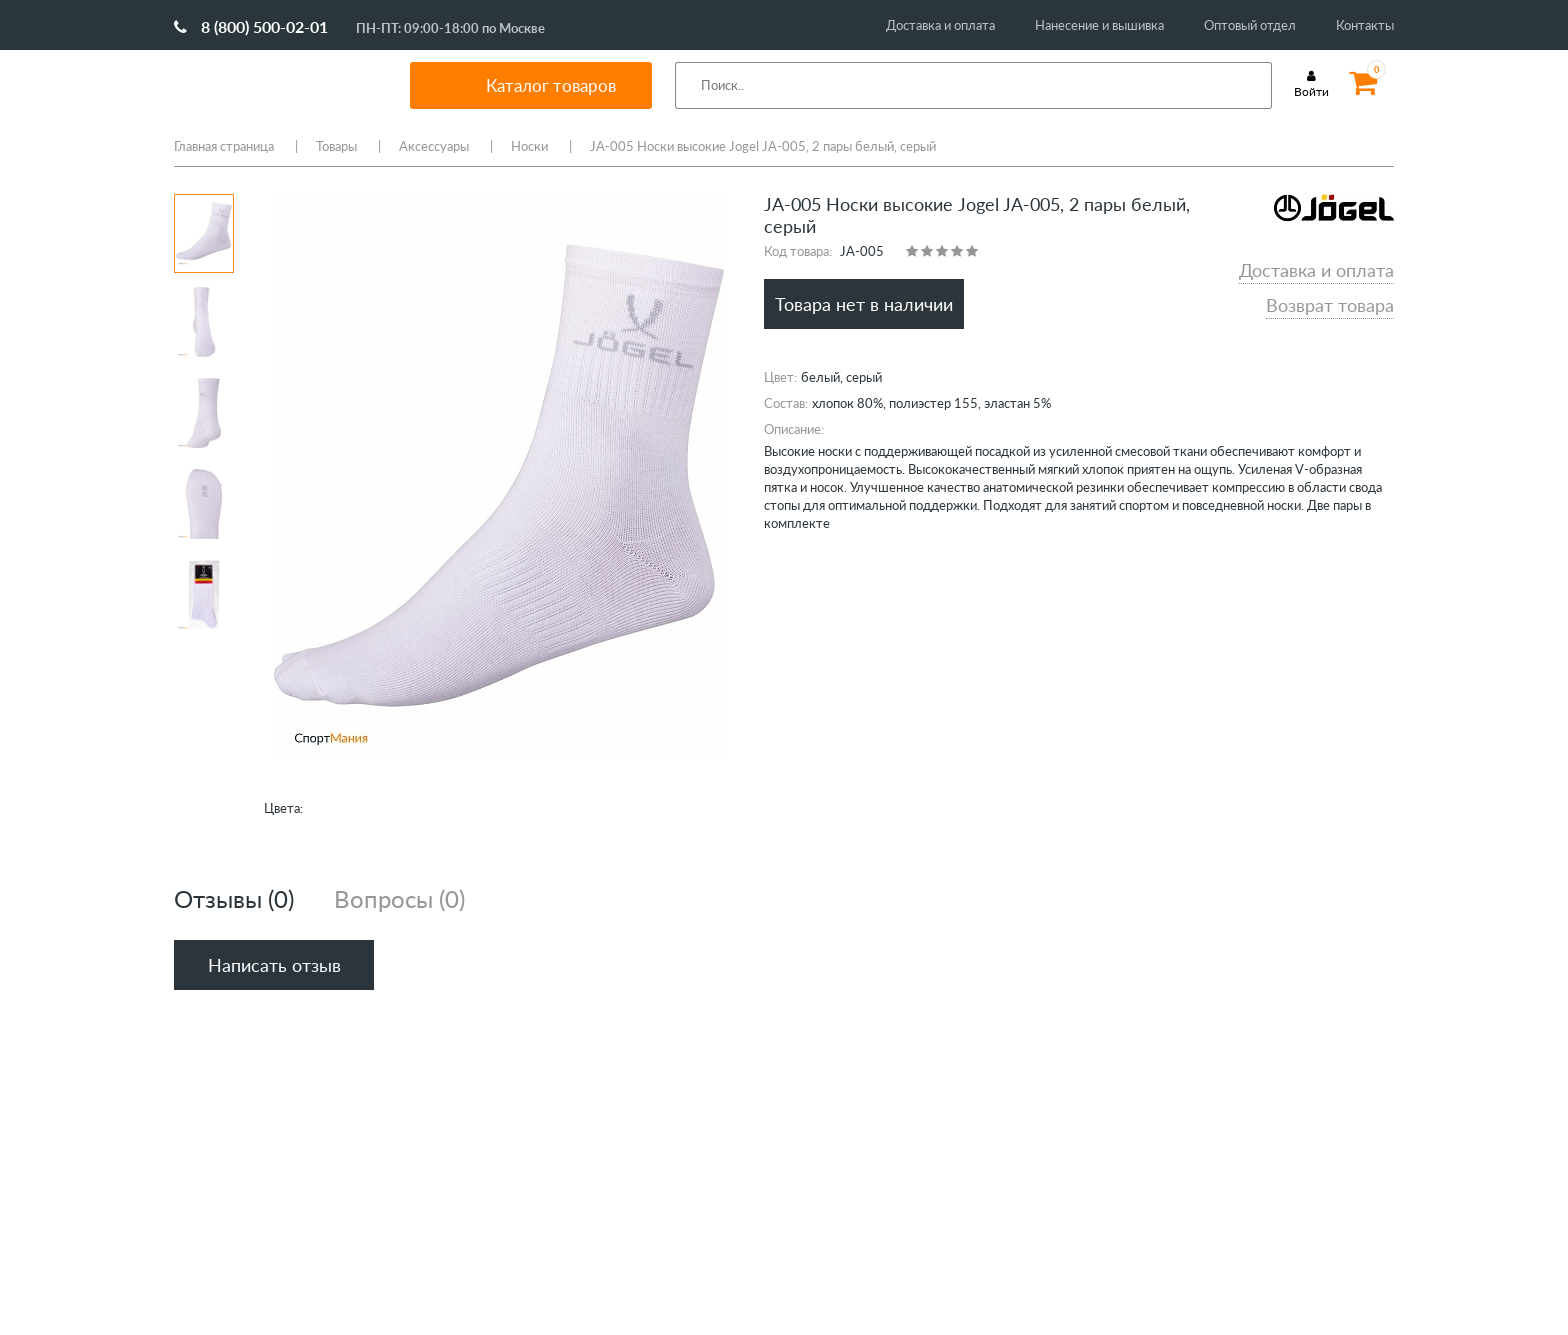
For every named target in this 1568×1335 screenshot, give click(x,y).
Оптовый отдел (1250, 25)
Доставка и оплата (940, 25)
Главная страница (224, 146)
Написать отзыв (274, 965)
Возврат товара (1330, 305)
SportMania (268, 85)
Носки (529, 146)
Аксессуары (434, 146)
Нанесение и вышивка (1099, 25)
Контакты (1365, 25)
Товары (336, 146)
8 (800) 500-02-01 (251, 26)
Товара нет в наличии (864, 304)
